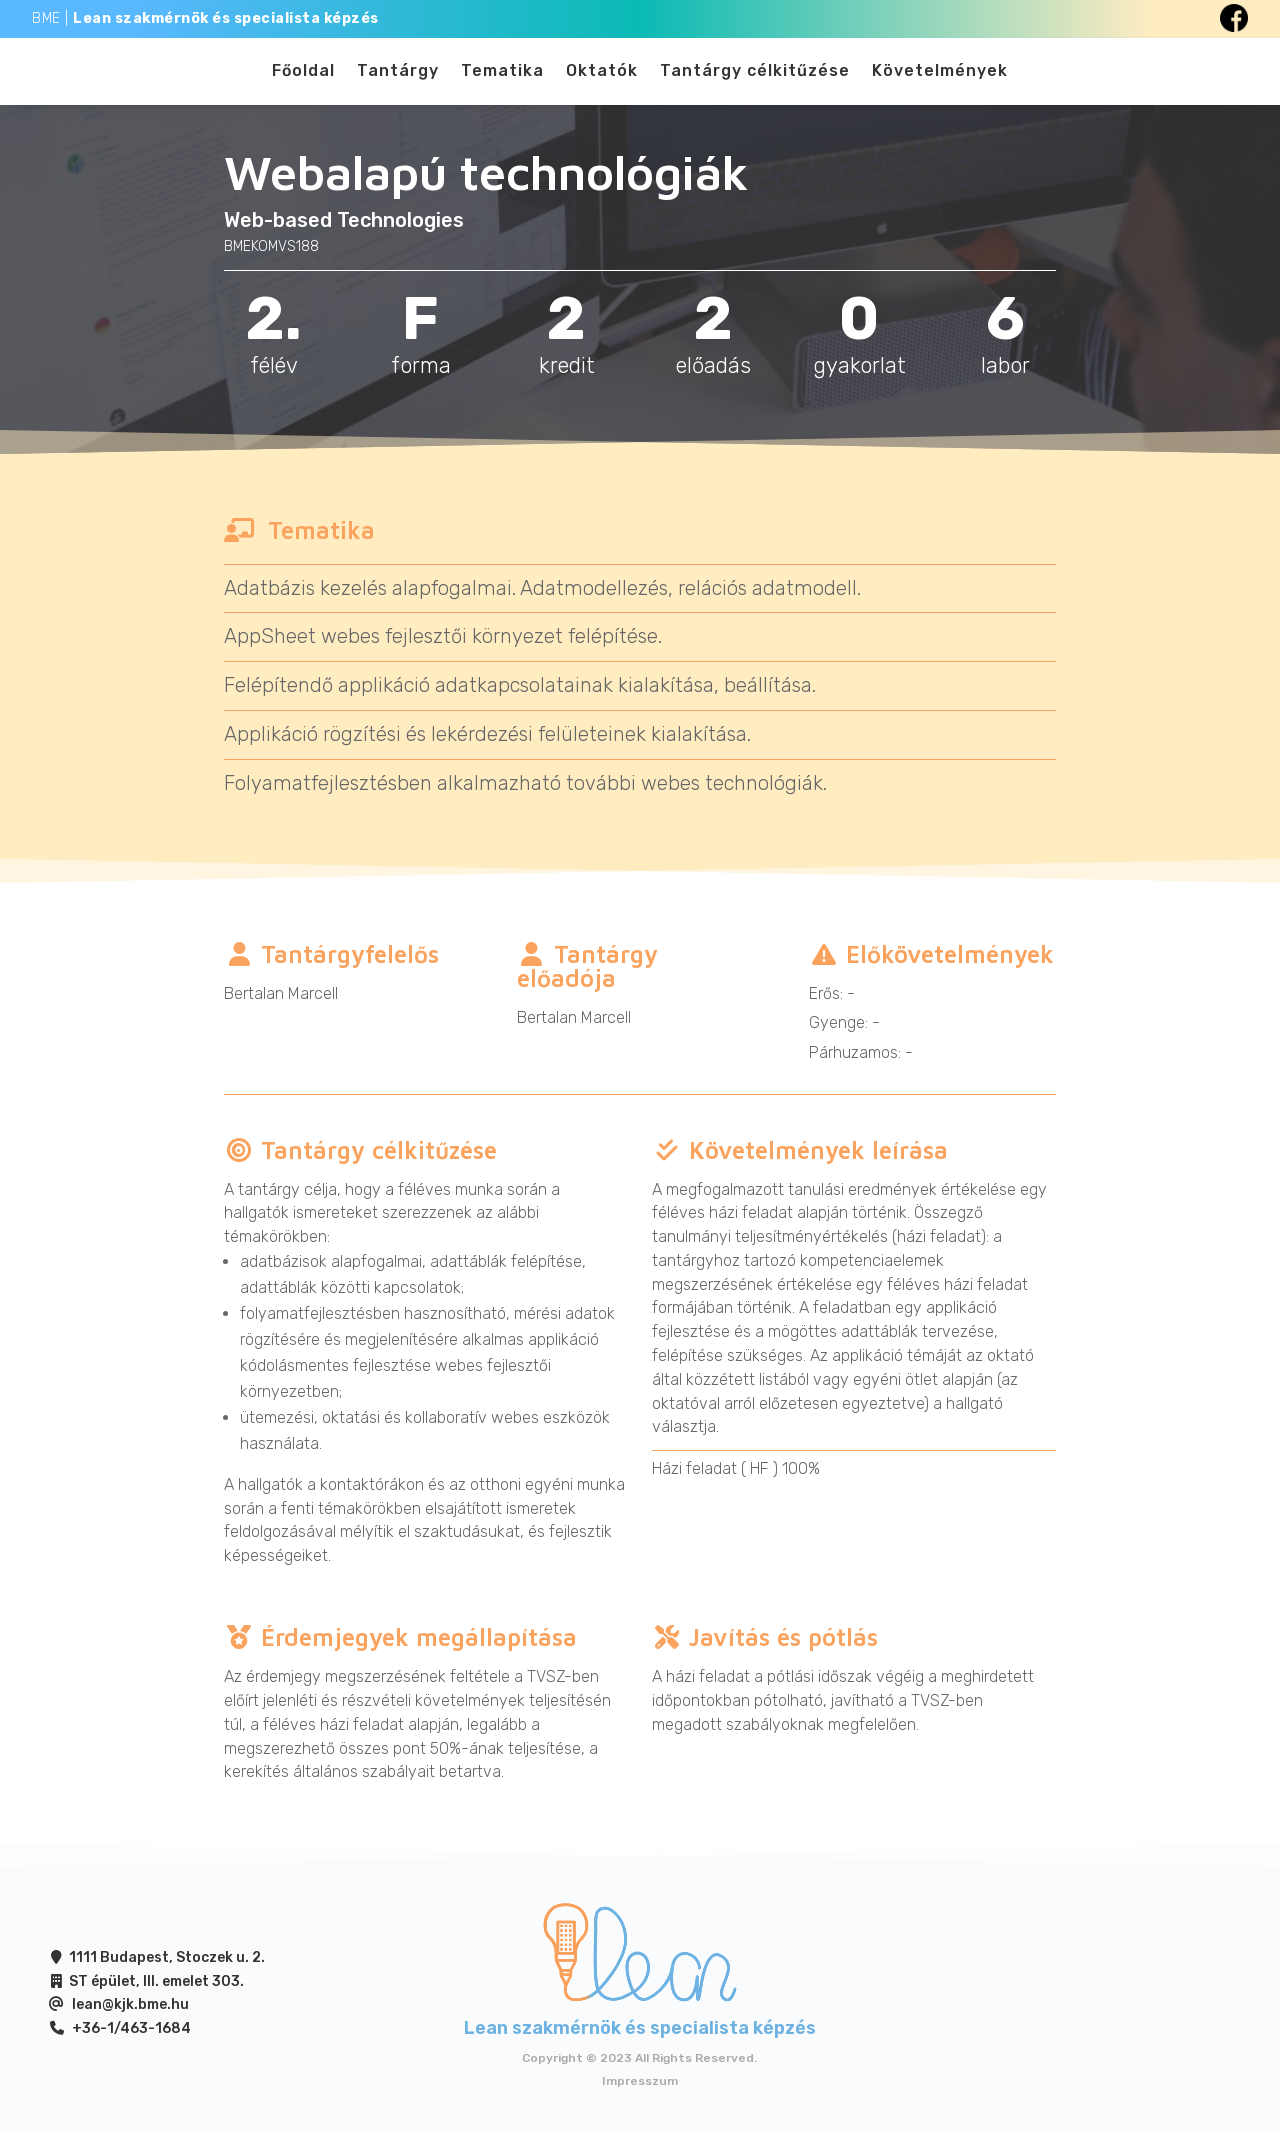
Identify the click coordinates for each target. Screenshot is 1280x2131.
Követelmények (940, 78)
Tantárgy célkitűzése (755, 78)
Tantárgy (398, 78)
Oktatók (602, 78)
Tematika (502, 78)
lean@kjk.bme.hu (130, 2016)
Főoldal (303, 78)
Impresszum (640, 2093)
